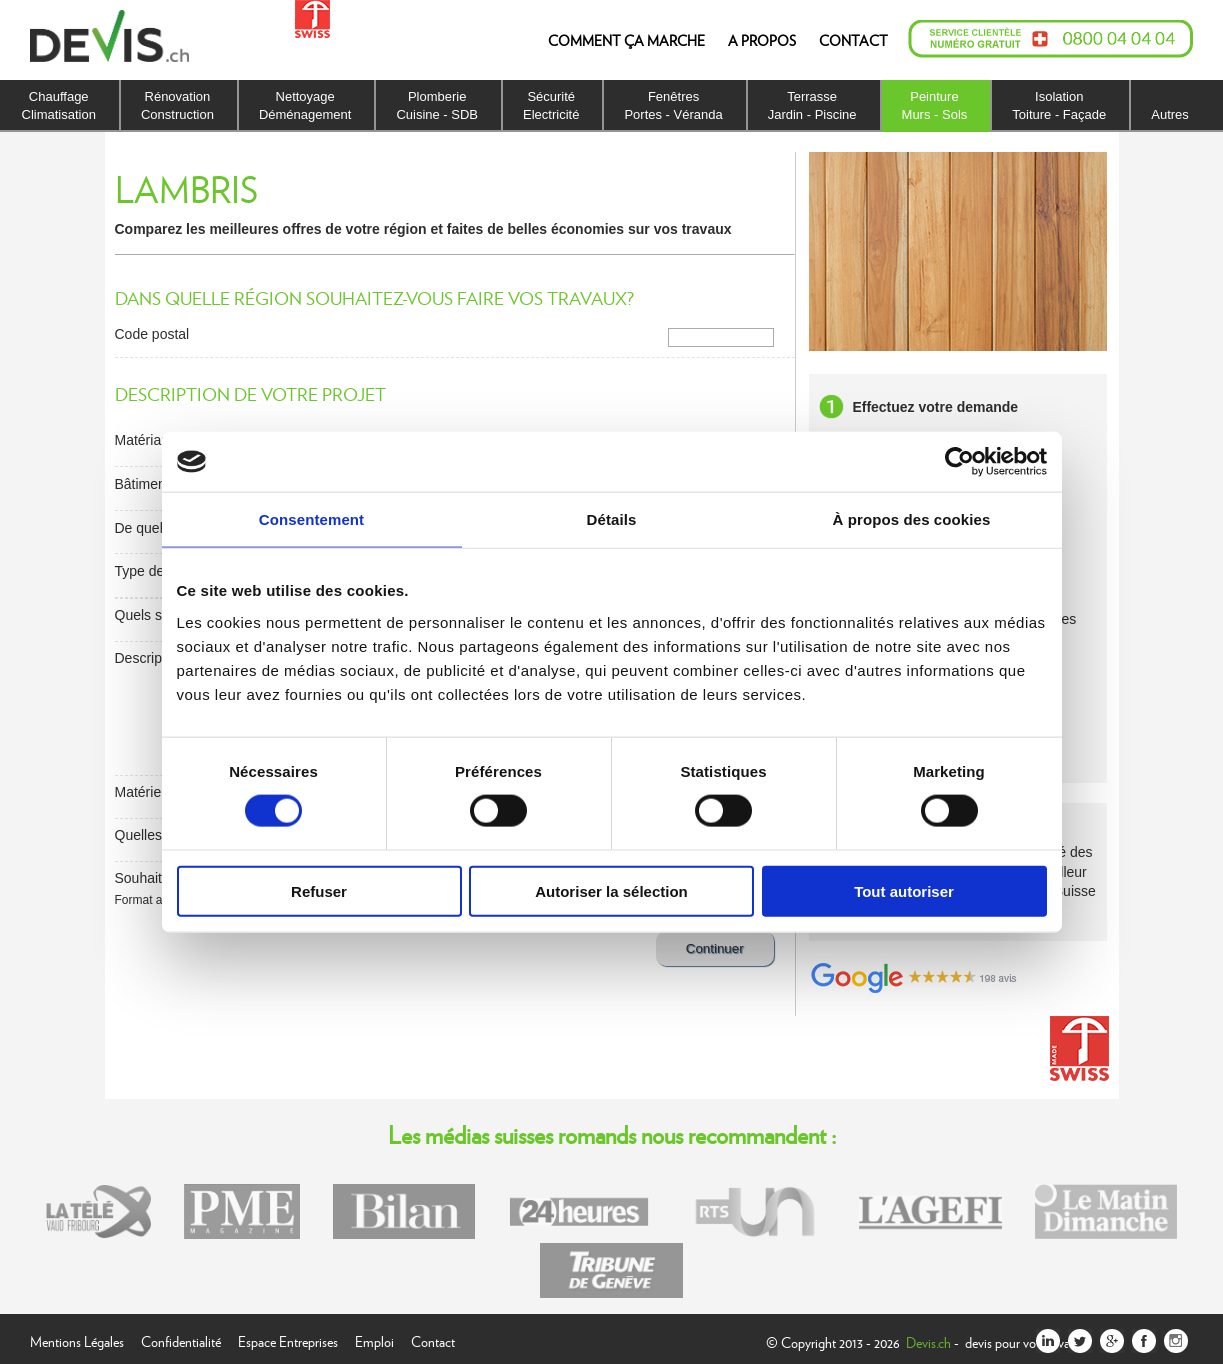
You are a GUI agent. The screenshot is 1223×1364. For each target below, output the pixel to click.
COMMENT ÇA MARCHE (626, 40)
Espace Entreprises (288, 1339)
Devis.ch (928, 1342)
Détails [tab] (612, 519)
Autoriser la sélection (611, 890)
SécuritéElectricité (551, 105)
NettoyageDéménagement (305, 105)
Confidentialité (181, 1339)
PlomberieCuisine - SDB (437, 105)
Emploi (374, 1339)
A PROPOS (762, 40)
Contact (433, 1339)
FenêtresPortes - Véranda (673, 105)
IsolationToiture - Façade (1059, 105)
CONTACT (853, 40)
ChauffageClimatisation (59, 105)
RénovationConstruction (177, 105)
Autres (1170, 114)
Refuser (319, 890)
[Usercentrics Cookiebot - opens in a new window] (959, 462)
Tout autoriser (904, 890)
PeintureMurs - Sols (935, 105)
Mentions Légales (77, 1339)
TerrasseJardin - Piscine (812, 105)
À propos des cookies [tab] (912, 519)
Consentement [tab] (311, 519)
